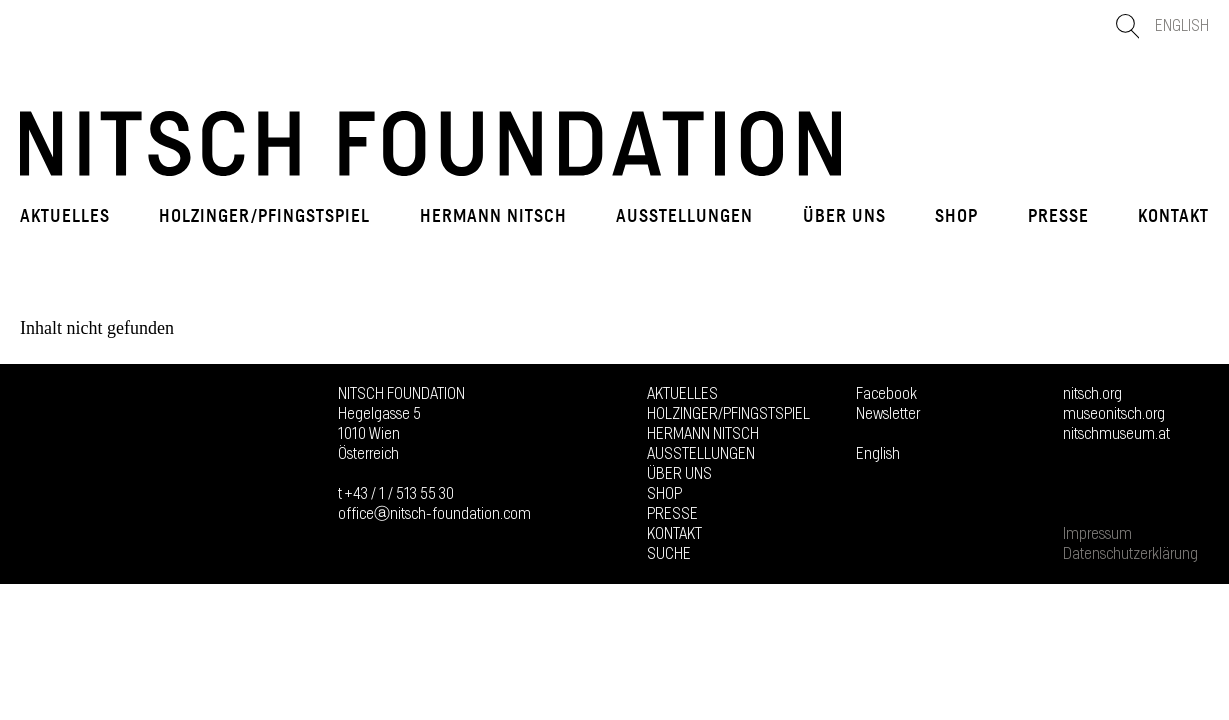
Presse (1058, 216)
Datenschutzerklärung (1130, 554)
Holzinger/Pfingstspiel (264, 216)
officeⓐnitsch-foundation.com (434, 514)
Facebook (886, 394)
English (1182, 26)
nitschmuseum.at (1116, 434)
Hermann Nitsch (493, 216)
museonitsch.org (1114, 414)
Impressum (1097, 534)
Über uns (844, 216)
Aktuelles (65, 216)
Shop (956, 216)
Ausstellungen (684, 216)
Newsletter (888, 414)
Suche (669, 554)
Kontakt (1173, 216)
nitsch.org (1092, 394)
